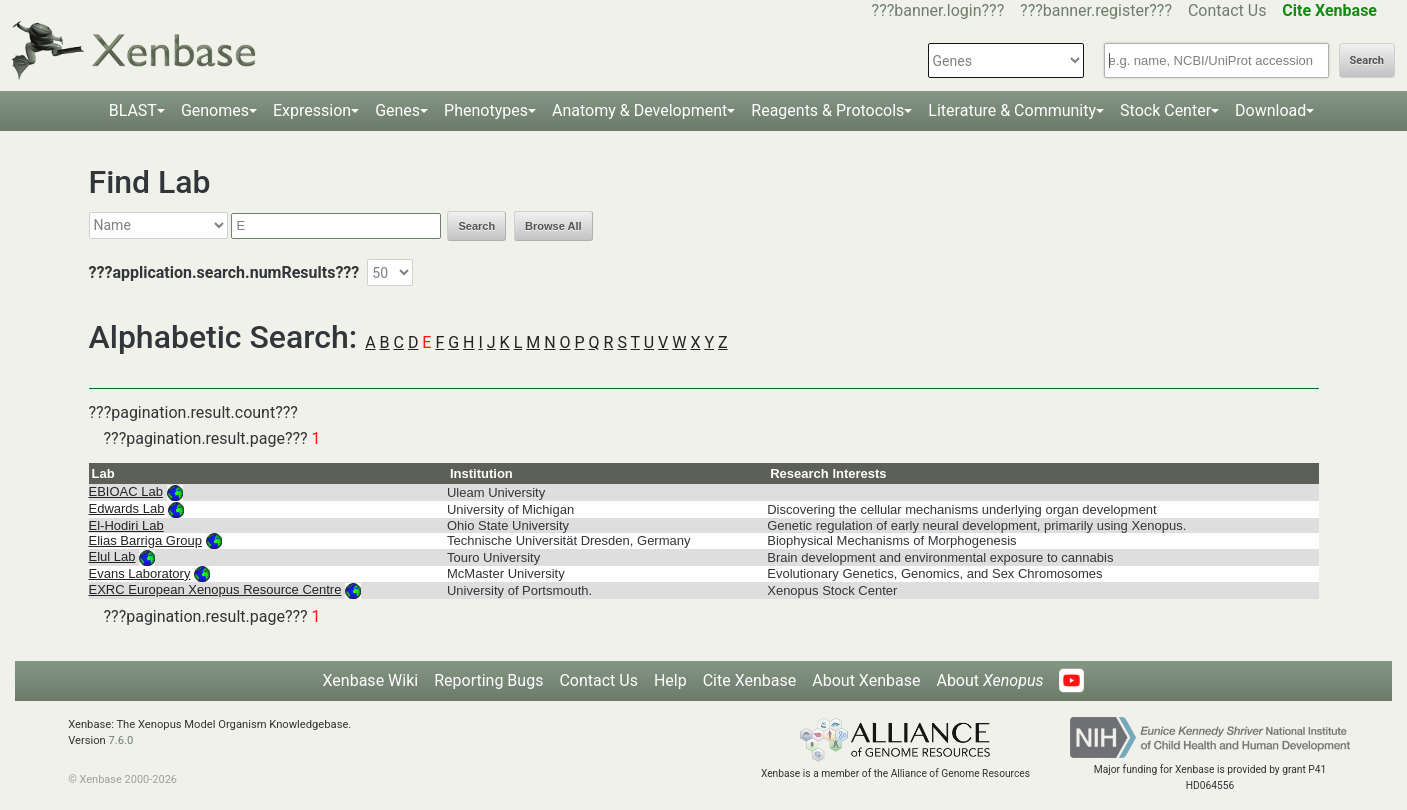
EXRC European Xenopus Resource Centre (215, 589)
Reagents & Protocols (827, 110)
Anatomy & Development (639, 110)
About (989, 680)
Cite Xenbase (750, 680)
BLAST (133, 110)
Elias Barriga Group (145, 540)
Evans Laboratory (140, 573)
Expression (312, 110)
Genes (397, 110)
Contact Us (1227, 10)
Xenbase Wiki (371, 680)
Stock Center (1165, 110)
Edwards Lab (127, 508)
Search (1367, 60)
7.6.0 (121, 740)
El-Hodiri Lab (126, 525)
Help (670, 680)
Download (1270, 110)
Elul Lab (112, 556)
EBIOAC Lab (126, 491)
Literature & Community (1012, 110)
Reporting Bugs (488, 680)
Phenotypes (486, 110)
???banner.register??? (1096, 10)
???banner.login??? (938, 10)
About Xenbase (866, 680)
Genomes (215, 110)
